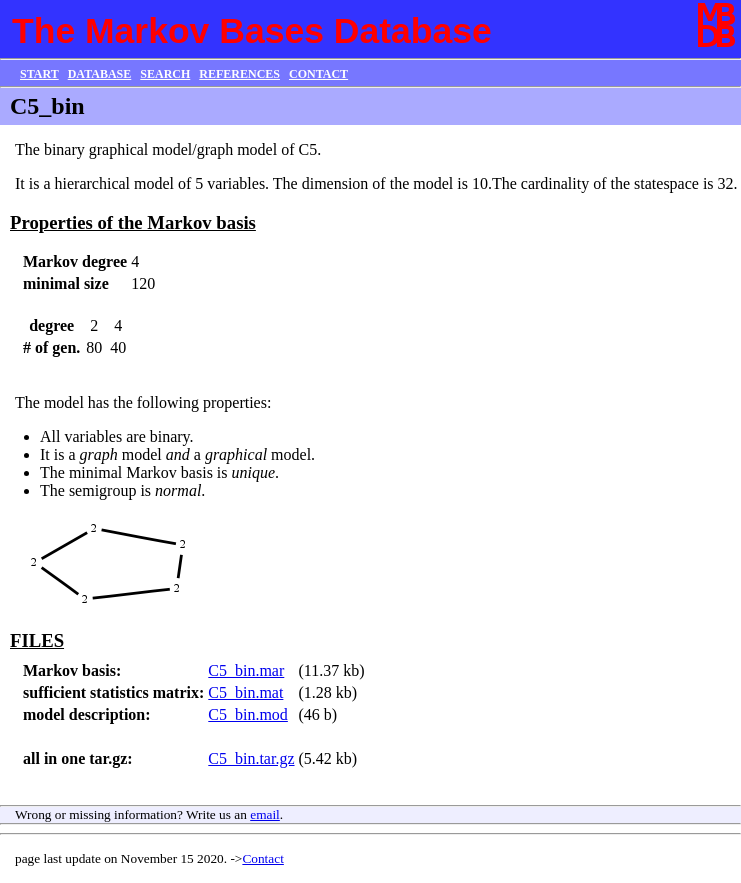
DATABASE (100, 74)
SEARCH (165, 74)
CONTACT (318, 74)
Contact (262, 858)
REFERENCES (239, 74)
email (265, 814)
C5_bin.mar (246, 670)
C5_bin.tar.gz (251, 758)
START (39, 74)
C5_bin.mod (248, 714)
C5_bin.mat (245, 692)
